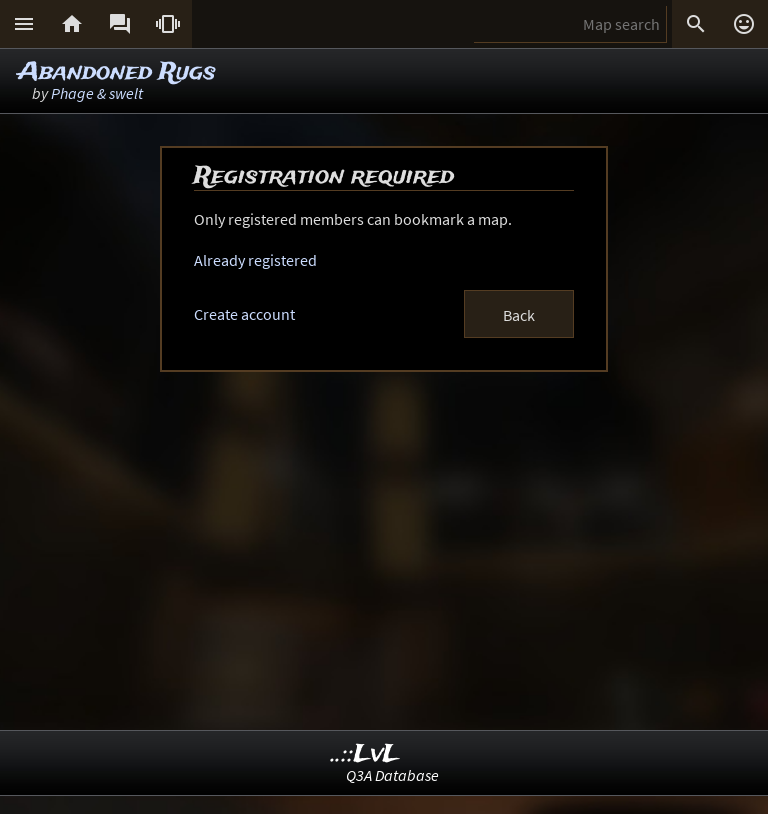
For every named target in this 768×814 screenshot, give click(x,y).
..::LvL (365, 754)
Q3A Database (392, 775)
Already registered (255, 260)
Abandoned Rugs (117, 72)
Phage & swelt (97, 93)
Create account (244, 314)
